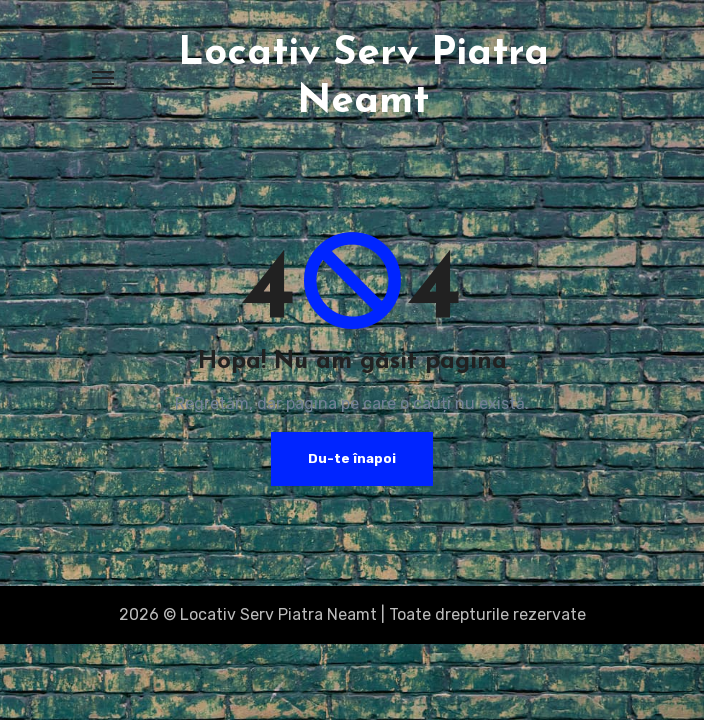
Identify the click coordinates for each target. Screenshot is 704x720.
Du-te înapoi (352, 458)
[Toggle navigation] (103, 78)
